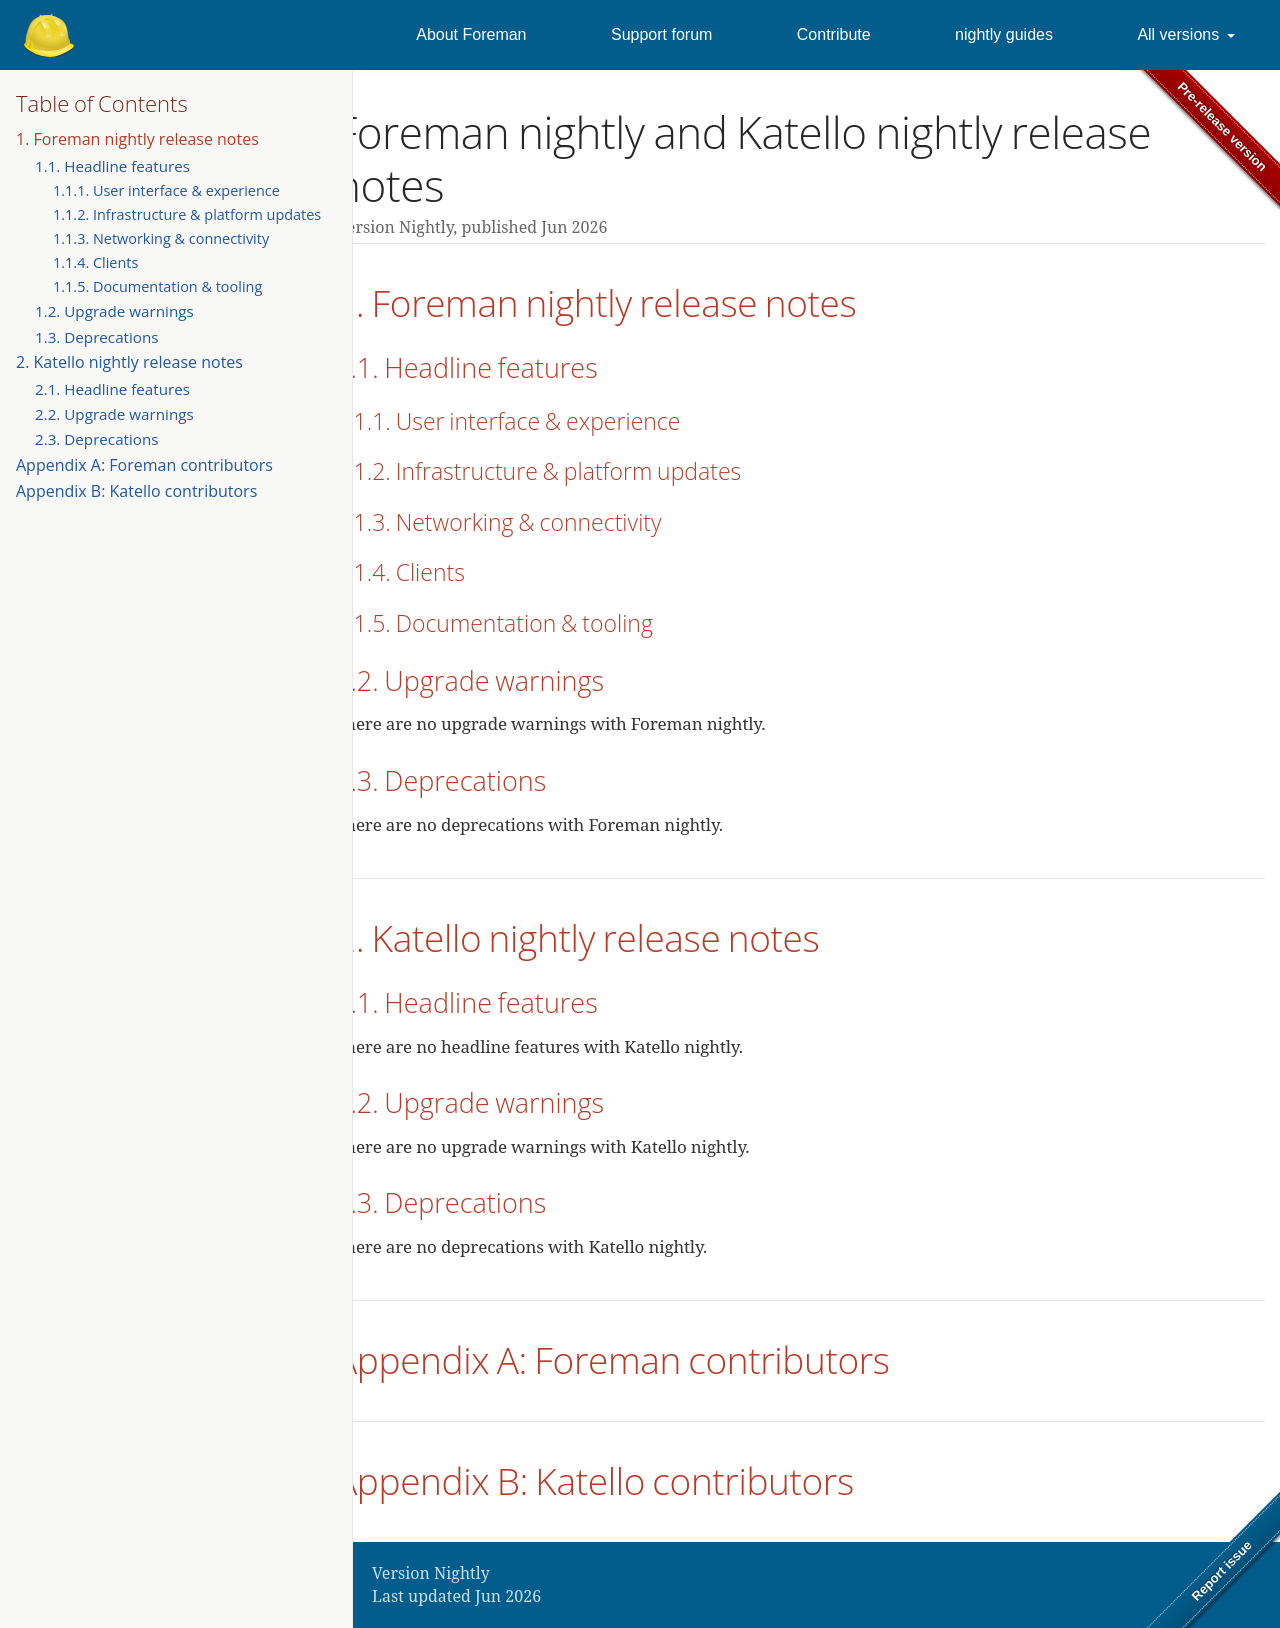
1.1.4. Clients (95, 262)
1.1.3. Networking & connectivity (161, 238)
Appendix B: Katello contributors (136, 491)
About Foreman (471, 34)
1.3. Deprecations (97, 337)
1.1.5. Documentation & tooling (157, 286)
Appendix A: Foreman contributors (144, 465)
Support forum (661, 34)
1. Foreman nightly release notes (137, 139)
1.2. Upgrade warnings (114, 311)
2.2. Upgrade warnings (114, 414)
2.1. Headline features (112, 389)
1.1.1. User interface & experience (166, 190)
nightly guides (1004, 34)
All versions (1178, 34)
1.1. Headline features (112, 166)
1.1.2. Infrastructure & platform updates (187, 214)
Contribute (834, 34)
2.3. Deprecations (97, 439)
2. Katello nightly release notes (129, 362)
